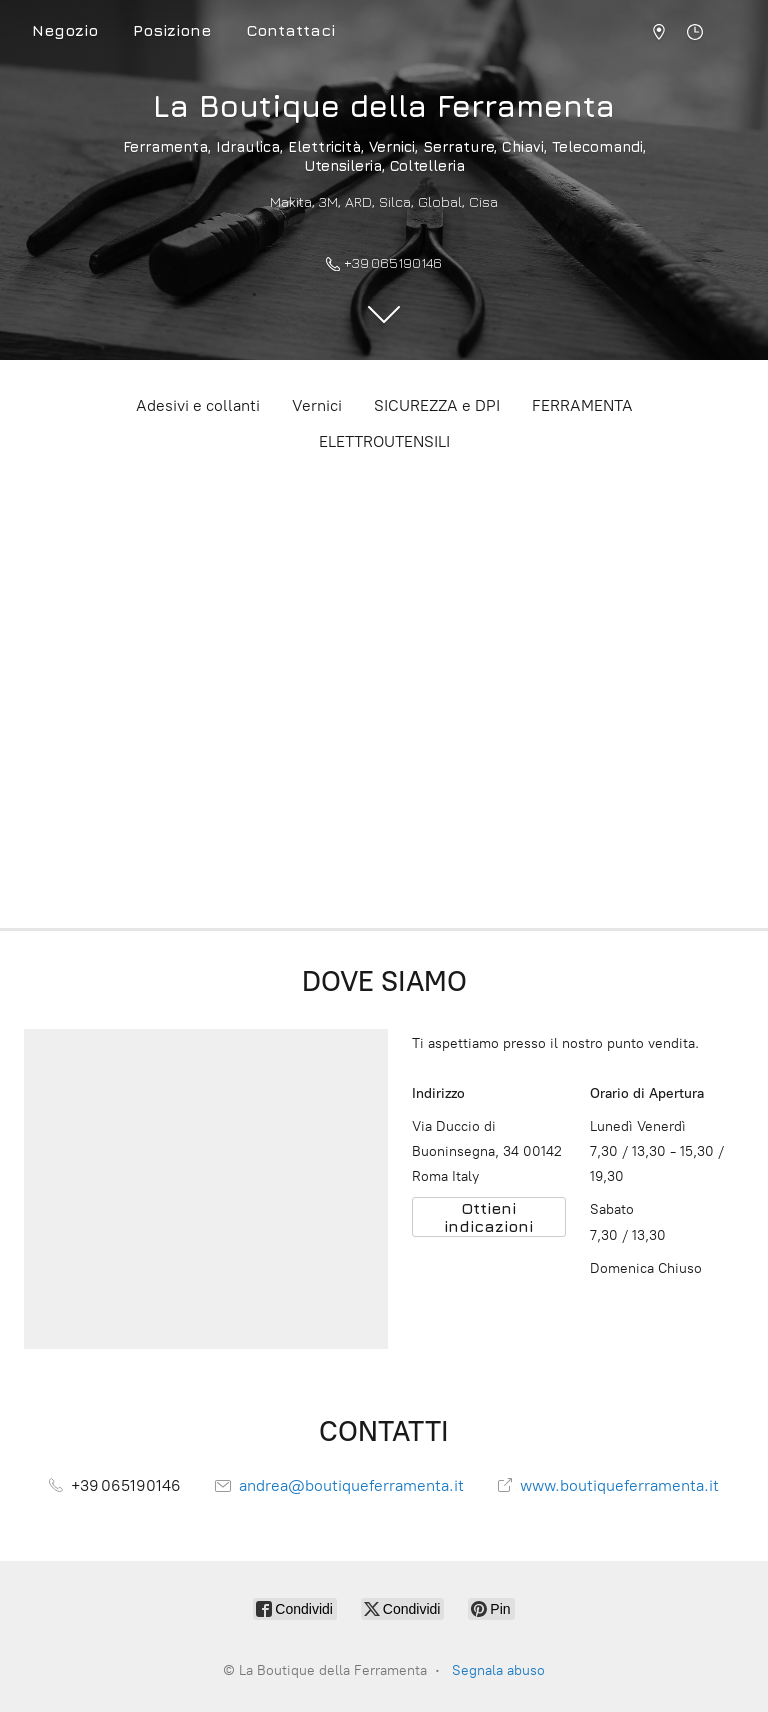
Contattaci (290, 30)
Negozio (65, 30)
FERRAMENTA (582, 405)
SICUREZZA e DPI (437, 405)
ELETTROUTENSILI (384, 441)
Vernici (317, 405)
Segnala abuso (498, 1670)
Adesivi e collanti (198, 405)
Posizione (172, 30)
